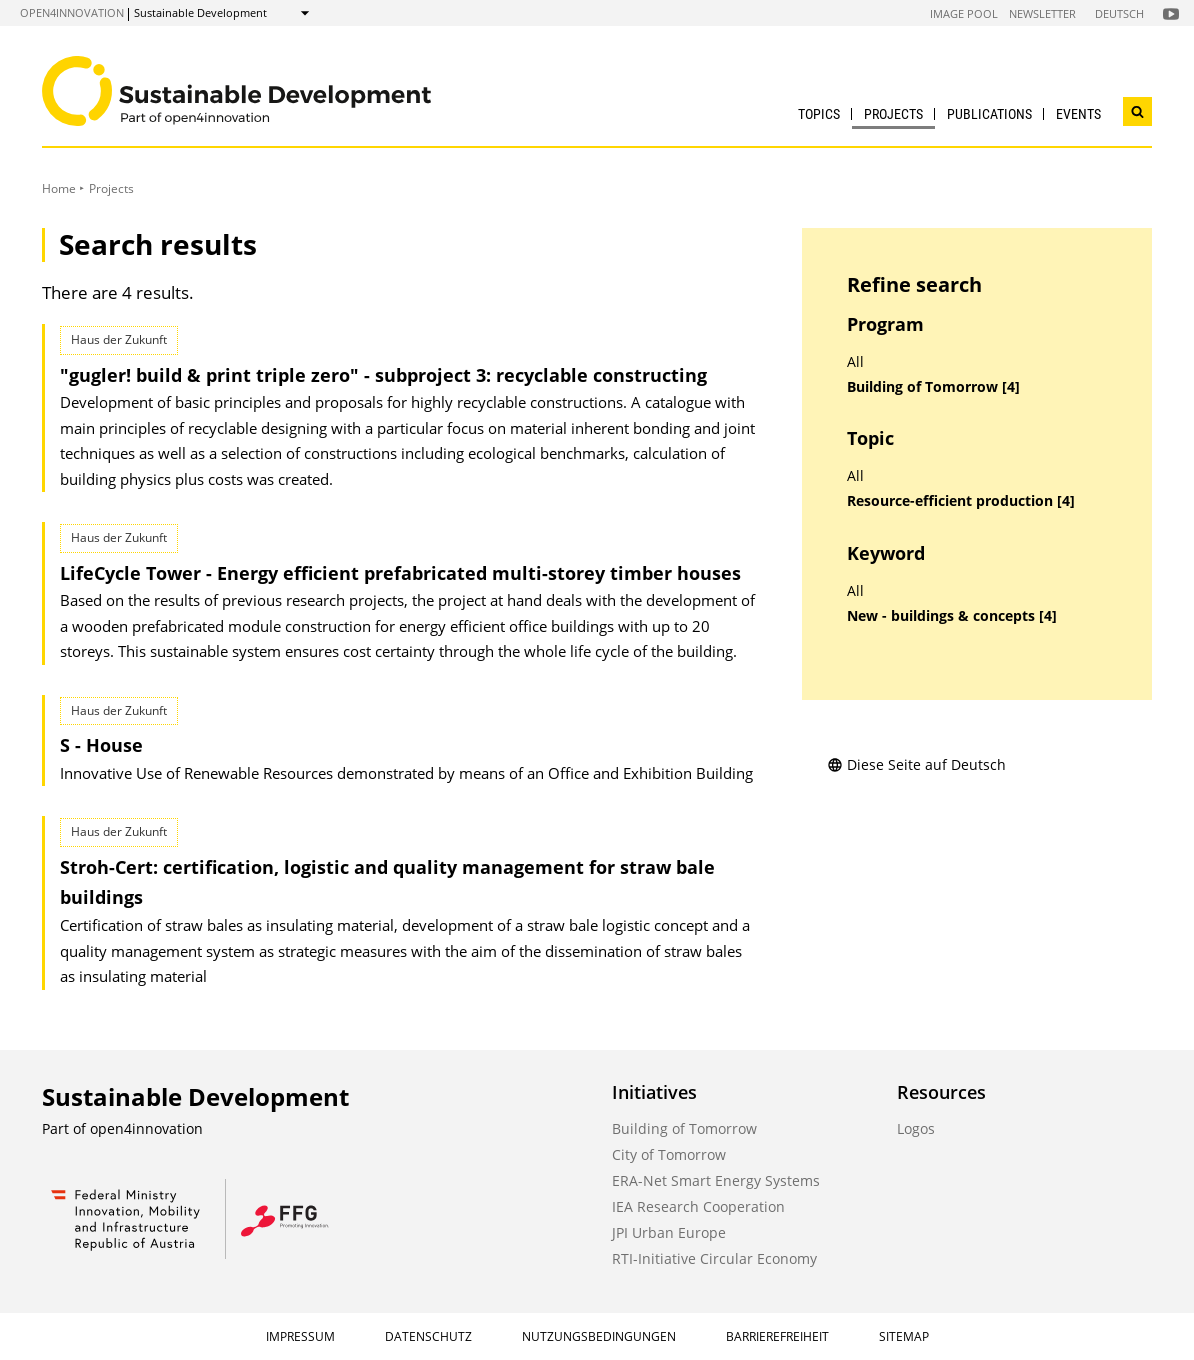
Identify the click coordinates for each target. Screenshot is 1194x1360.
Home (59, 188)
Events (1078, 114)
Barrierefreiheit (777, 1336)
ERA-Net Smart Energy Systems (716, 1180)
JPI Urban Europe (669, 1232)
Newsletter (1042, 13)
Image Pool (964, 13)
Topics (819, 114)
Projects (893, 114)
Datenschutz (428, 1336)
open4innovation (72, 12)
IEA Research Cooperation (698, 1206)
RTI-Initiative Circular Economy (714, 1258)
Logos (916, 1128)
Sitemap (904, 1336)
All (855, 362)
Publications (989, 114)
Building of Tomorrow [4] (933, 387)
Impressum (300, 1336)
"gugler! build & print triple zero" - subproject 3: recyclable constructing (383, 375)
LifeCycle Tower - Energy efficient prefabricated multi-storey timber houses (400, 573)
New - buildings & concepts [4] (952, 616)
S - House (101, 745)
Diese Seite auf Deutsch (916, 764)
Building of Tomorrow (684, 1128)
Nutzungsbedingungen (599, 1336)
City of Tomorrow (669, 1154)
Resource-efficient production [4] (961, 501)
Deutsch (1119, 13)
